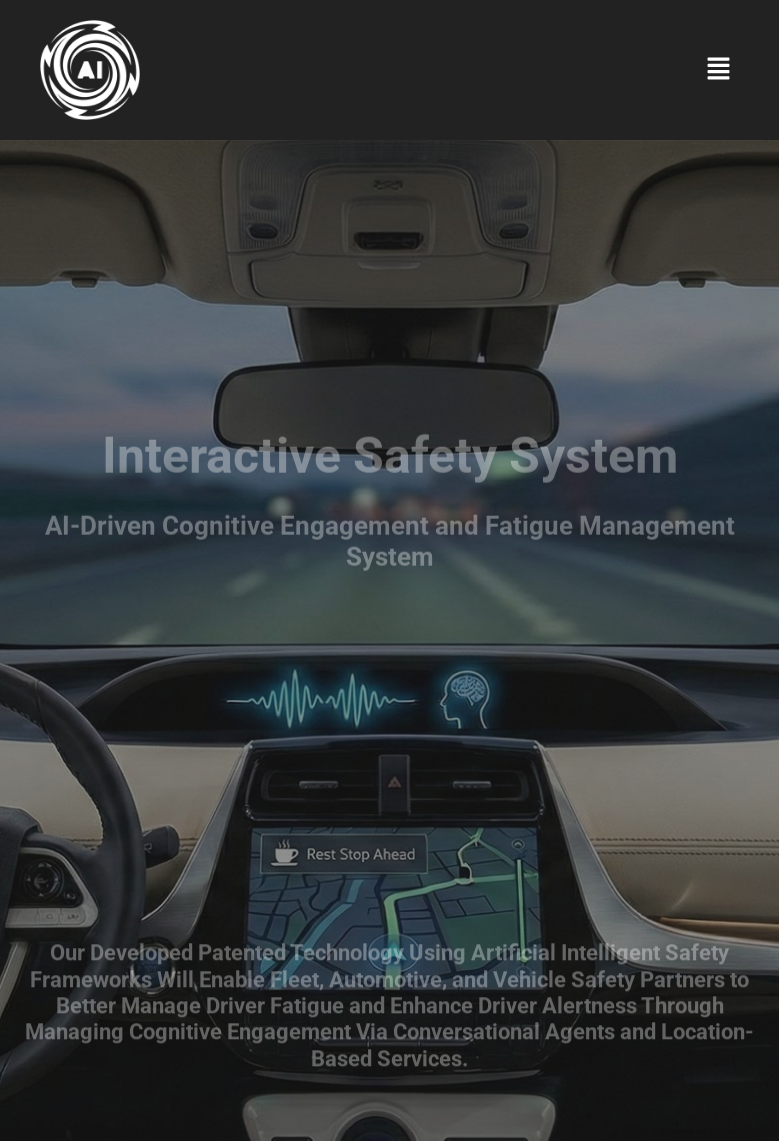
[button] (719, 69)
